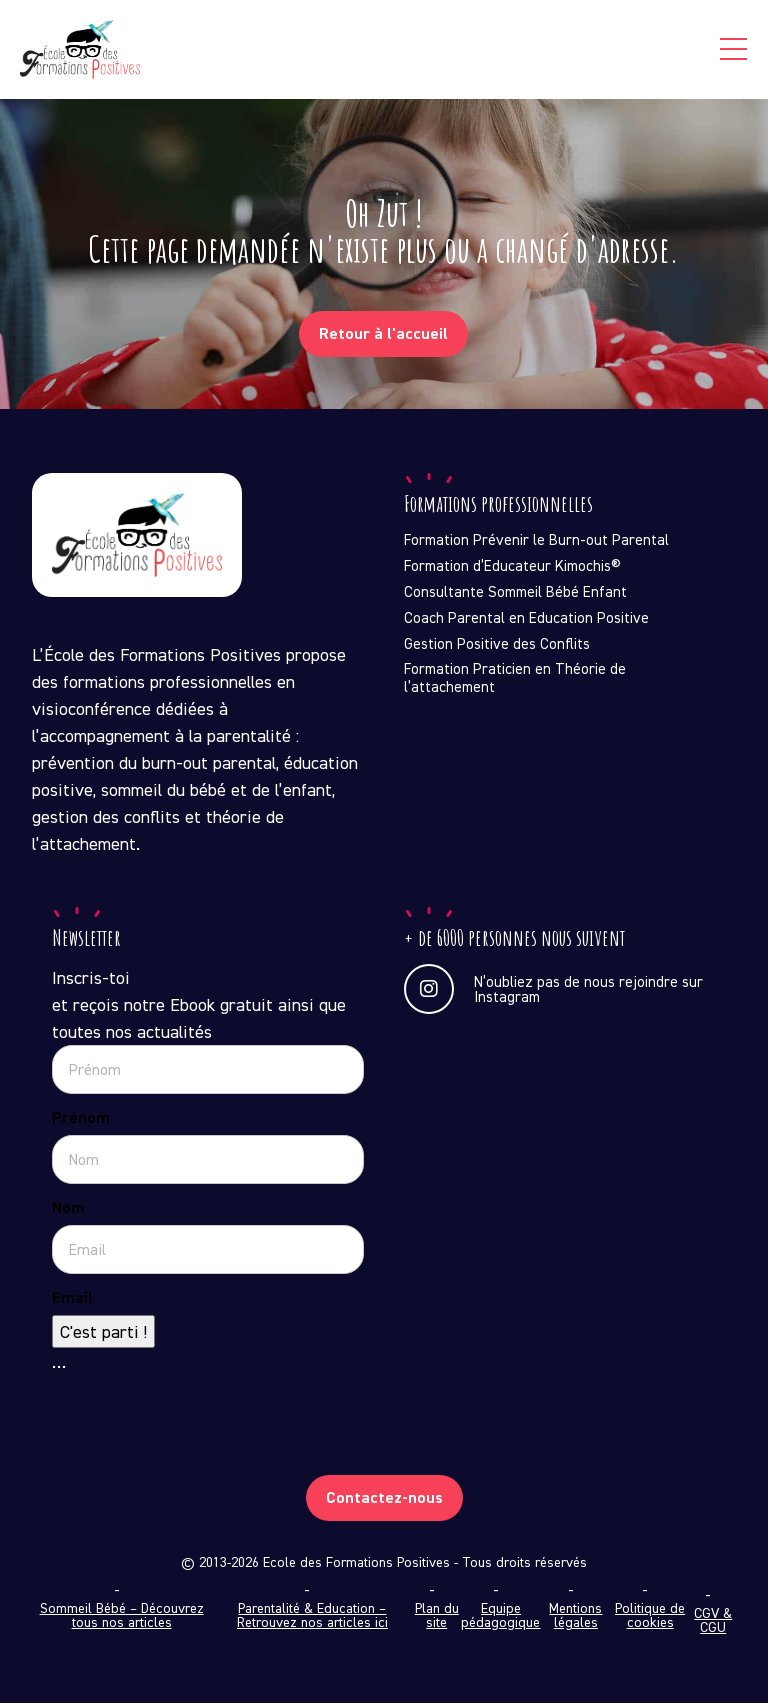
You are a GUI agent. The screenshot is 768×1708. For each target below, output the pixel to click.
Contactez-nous (384, 1502)
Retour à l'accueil (383, 338)
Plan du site (437, 1620)
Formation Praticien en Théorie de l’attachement (515, 683)
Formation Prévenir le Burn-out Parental (536, 545)
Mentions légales (575, 1620)
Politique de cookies (650, 1620)
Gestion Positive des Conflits (497, 649)
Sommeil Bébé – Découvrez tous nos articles (122, 1620)
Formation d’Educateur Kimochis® (512, 571)
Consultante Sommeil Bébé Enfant (515, 597)
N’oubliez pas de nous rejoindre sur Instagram (553, 994)
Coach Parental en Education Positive (526, 623)
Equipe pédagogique (500, 1620)
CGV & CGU (713, 1625)
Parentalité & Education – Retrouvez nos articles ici (312, 1620)
